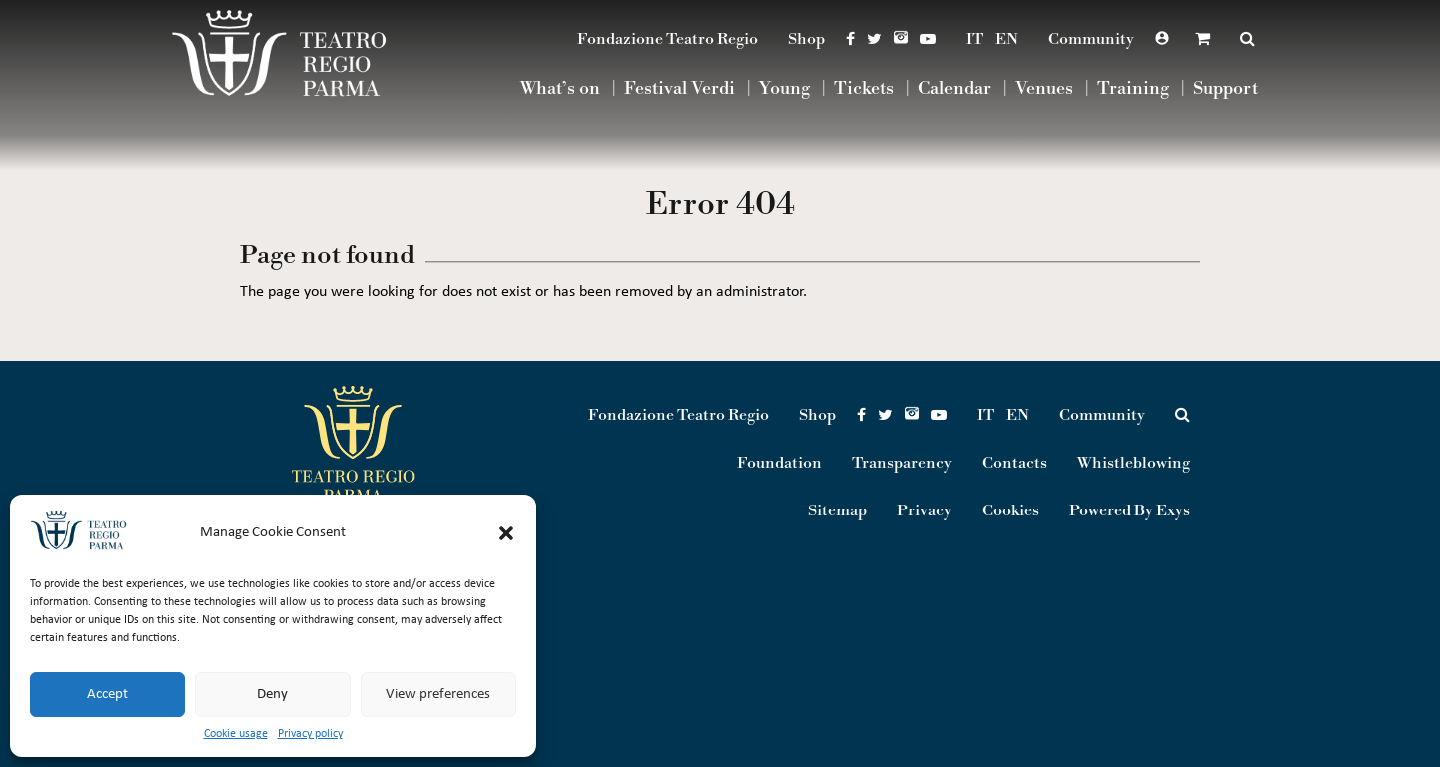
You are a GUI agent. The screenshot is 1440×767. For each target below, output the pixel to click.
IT (974, 39)
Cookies (1010, 511)
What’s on (560, 89)
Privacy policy (310, 734)
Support (1225, 89)
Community (1091, 39)
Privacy (924, 511)
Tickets (864, 89)
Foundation (779, 463)
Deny (272, 694)
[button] (506, 533)
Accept (107, 694)
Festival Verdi (679, 89)
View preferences (438, 694)
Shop (806, 39)
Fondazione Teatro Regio (667, 39)
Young (784, 89)
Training (1133, 89)
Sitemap (837, 511)
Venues (1044, 89)
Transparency (902, 463)
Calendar (954, 89)
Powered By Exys (1129, 511)
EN (1006, 39)
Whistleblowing (1133, 463)
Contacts (1014, 463)
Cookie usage (236, 734)
